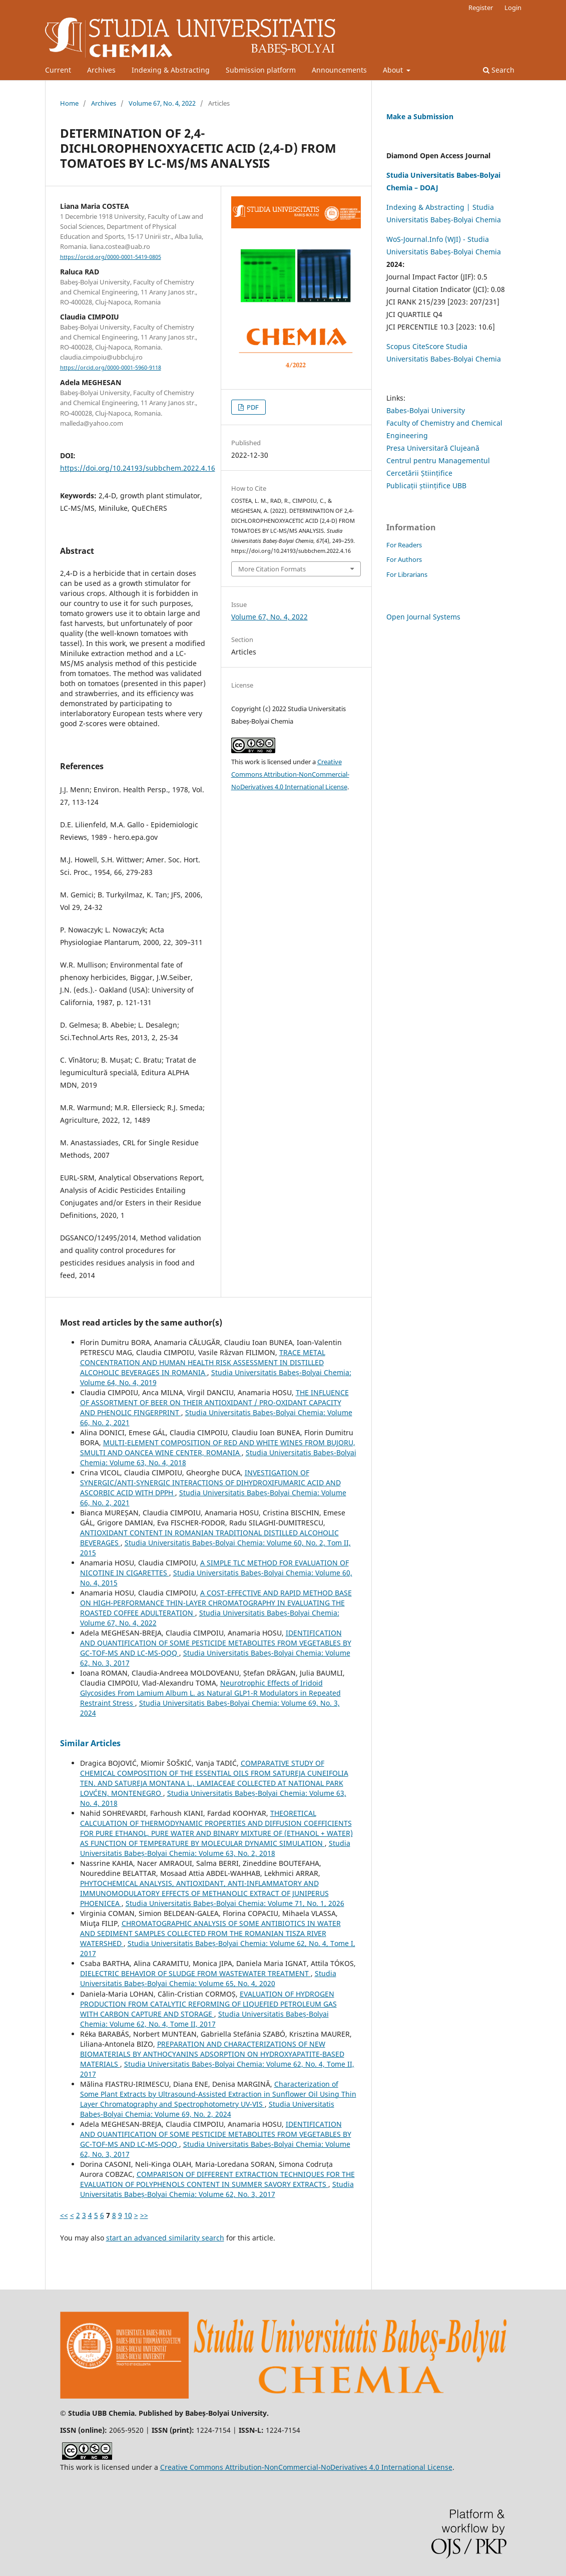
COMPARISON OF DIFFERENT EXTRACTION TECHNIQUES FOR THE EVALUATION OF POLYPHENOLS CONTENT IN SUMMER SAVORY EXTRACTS (217, 2179)
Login (512, 7)
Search (498, 70)
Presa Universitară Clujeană (432, 448)
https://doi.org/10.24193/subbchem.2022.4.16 (137, 468)
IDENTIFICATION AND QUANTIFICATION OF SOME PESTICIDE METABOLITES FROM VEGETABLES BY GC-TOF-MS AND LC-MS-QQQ (215, 1643)
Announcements (339, 70)
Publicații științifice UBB (426, 485)
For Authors (404, 559)
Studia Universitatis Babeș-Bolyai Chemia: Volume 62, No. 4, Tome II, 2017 (204, 2019)
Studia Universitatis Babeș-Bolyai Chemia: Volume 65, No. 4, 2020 (208, 1978)
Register (480, 7)
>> (144, 2215)
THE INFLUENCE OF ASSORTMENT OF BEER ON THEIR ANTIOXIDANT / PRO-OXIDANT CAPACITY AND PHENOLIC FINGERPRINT (214, 1402)
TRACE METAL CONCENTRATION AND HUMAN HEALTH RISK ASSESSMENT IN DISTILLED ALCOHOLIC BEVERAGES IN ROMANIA (202, 1362)
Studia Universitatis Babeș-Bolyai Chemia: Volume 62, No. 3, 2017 (217, 2189)
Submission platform (261, 70)
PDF (252, 407)
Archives (101, 70)
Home (69, 103)
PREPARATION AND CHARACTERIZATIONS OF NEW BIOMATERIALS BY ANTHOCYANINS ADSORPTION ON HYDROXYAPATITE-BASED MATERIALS (212, 2054)
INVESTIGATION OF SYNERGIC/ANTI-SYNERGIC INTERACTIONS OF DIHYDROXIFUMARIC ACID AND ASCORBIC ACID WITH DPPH (210, 1482)
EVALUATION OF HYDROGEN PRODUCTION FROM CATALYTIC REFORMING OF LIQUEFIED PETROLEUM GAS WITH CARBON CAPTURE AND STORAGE (208, 2004)
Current (58, 70)
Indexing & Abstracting (171, 70)
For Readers (404, 544)
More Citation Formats (272, 568)
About (394, 70)
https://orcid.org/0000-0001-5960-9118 (110, 367)
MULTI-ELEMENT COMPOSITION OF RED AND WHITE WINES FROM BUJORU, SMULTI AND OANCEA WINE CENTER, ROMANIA (217, 1447)
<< (64, 2215)
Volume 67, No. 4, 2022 (162, 103)
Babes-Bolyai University (425, 410)
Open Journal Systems (423, 616)
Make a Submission (419, 116)
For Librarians (406, 574)
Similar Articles (90, 1743)
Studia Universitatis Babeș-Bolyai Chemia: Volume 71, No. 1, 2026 (235, 1903)
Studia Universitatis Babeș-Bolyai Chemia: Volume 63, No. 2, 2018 (215, 1848)
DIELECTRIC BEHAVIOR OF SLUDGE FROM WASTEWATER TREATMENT (195, 1973)
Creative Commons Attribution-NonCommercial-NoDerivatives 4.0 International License (290, 774)
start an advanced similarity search (165, 2237)
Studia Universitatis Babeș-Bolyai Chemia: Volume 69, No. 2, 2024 (207, 2109)
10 (128, 2215)
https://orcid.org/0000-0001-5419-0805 (110, 256)
